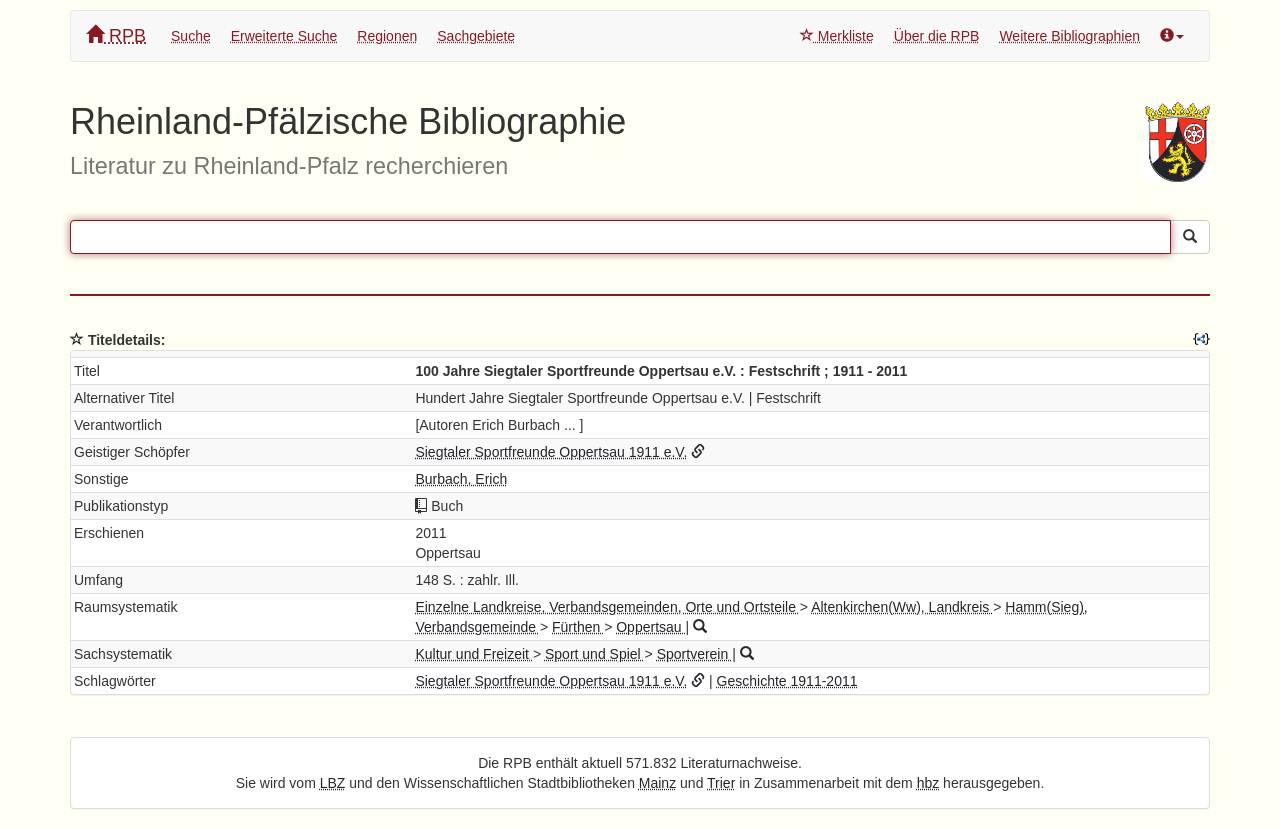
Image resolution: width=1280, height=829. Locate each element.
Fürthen (578, 627)
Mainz (657, 783)
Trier (721, 783)
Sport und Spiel (595, 654)
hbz (928, 783)
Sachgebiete (476, 36)
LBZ (333, 783)
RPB (116, 35)
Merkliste (837, 36)
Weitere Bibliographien (1069, 36)
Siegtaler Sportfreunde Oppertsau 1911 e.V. (551, 452)
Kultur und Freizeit (474, 654)
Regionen (387, 36)
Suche (191, 36)
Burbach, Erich (461, 479)
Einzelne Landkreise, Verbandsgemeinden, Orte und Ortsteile (607, 607)
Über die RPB (937, 36)
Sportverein (694, 654)
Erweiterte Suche (284, 36)
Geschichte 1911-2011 (787, 681)
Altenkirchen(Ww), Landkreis (902, 607)
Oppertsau (650, 627)
